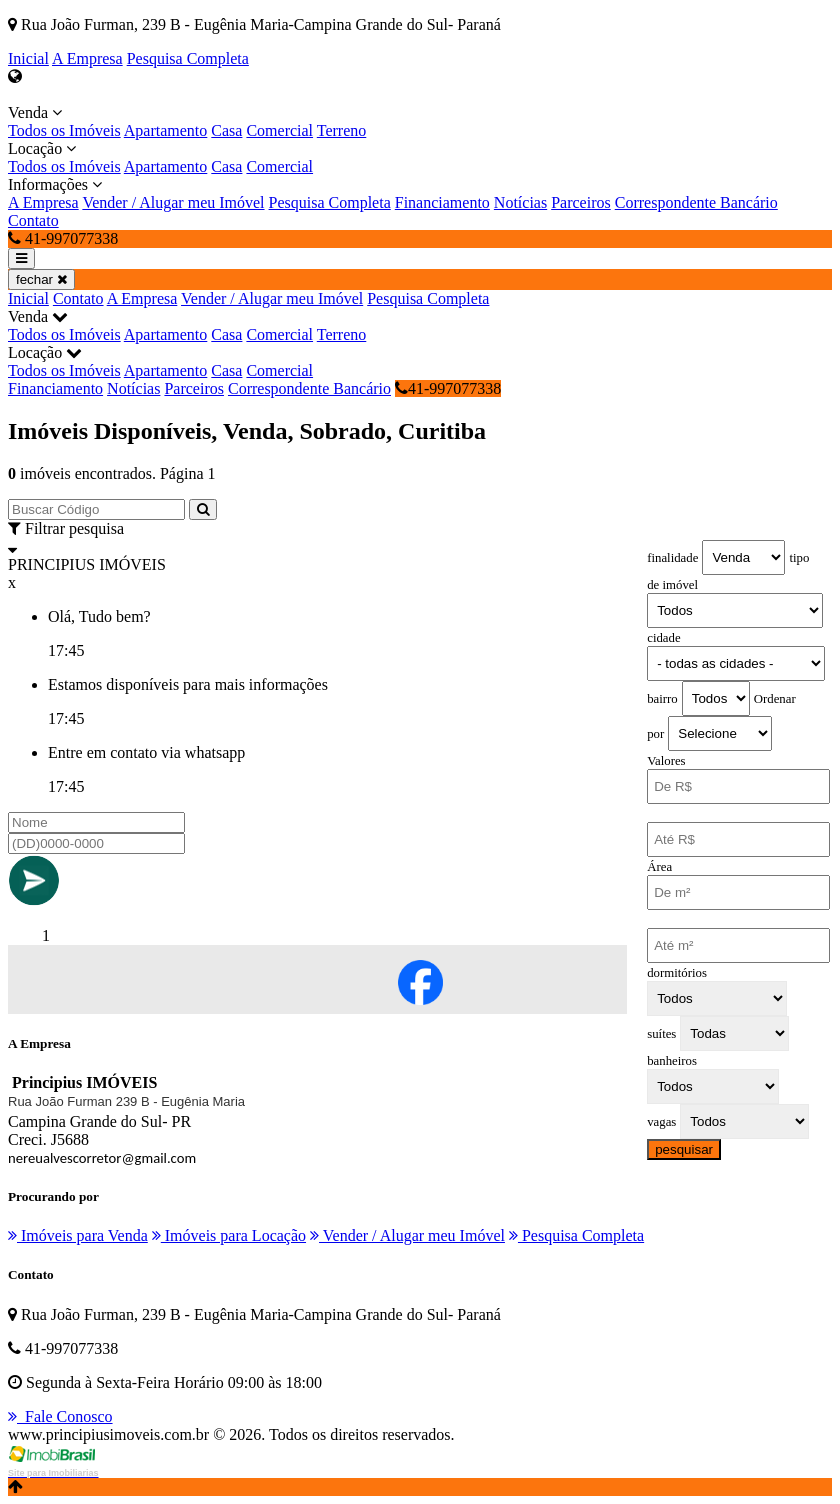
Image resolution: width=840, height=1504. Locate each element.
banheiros (672, 1061)
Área (659, 867)
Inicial (28, 58)
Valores (666, 761)
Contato (33, 220)
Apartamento (166, 130)
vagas (661, 1122)
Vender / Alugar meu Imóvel (173, 202)
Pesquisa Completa (188, 58)
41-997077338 (448, 388)
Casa (226, 130)
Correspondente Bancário (696, 202)
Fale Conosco (60, 1416)
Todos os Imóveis (64, 130)
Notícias (520, 202)
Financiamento (442, 202)
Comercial (279, 130)
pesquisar (684, 1149)
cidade (663, 638)
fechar (41, 279)
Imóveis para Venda (78, 1235)
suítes (661, 1034)
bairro (662, 699)
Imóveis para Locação (229, 1235)
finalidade (672, 558)
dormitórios (677, 973)
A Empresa (87, 58)
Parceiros (581, 202)
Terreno (342, 130)
